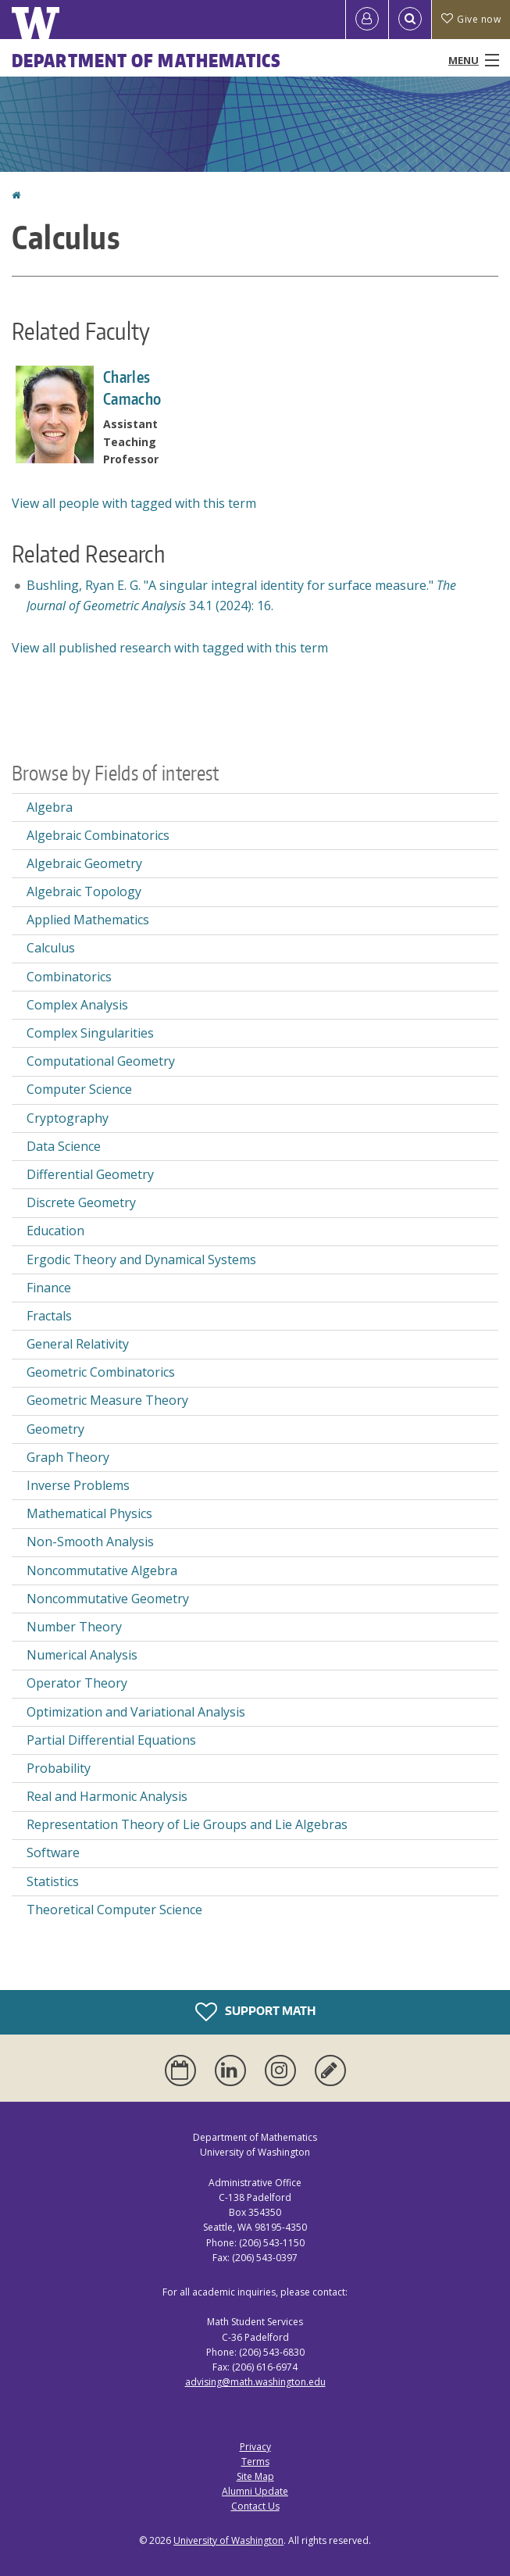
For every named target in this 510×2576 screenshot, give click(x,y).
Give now (471, 19)
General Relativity (78, 1343)
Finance (49, 1287)
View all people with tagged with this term (134, 503)
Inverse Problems (78, 1485)
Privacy (255, 2446)
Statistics (53, 1881)
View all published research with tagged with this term (170, 647)
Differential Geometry (90, 1174)
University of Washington (228, 2540)
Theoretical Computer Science (114, 1909)
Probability (59, 1768)
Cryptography (68, 1118)
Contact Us (255, 2506)
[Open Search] (410, 19)
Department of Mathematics (147, 60)
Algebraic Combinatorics (98, 835)
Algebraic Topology (84, 891)
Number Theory (74, 1626)
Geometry (55, 1429)
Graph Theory (68, 1457)
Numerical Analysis (82, 1654)
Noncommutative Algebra (102, 1570)
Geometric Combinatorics (101, 1372)
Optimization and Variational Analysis (136, 1711)
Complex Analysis (77, 1004)
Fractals (49, 1315)
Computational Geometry (101, 1061)
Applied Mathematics (88, 919)
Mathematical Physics (89, 1513)
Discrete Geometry (81, 1202)
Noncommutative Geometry (108, 1598)
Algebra (50, 807)
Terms (255, 2461)
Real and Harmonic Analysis (107, 1796)
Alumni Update (255, 2491)
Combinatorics (69, 976)
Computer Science (79, 1089)
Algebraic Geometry (84, 863)
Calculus (51, 947)
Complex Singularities (90, 1032)
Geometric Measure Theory (107, 1400)
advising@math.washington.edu (255, 2381)
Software (53, 1852)
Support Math (255, 2012)
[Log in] (367, 19)
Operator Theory (77, 1683)
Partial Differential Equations (111, 1740)
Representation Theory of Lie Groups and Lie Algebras (187, 1824)
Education (55, 1230)
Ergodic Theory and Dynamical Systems (141, 1259)
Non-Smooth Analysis (90, 1541)
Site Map (255, 2476)
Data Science (64, 1146)
